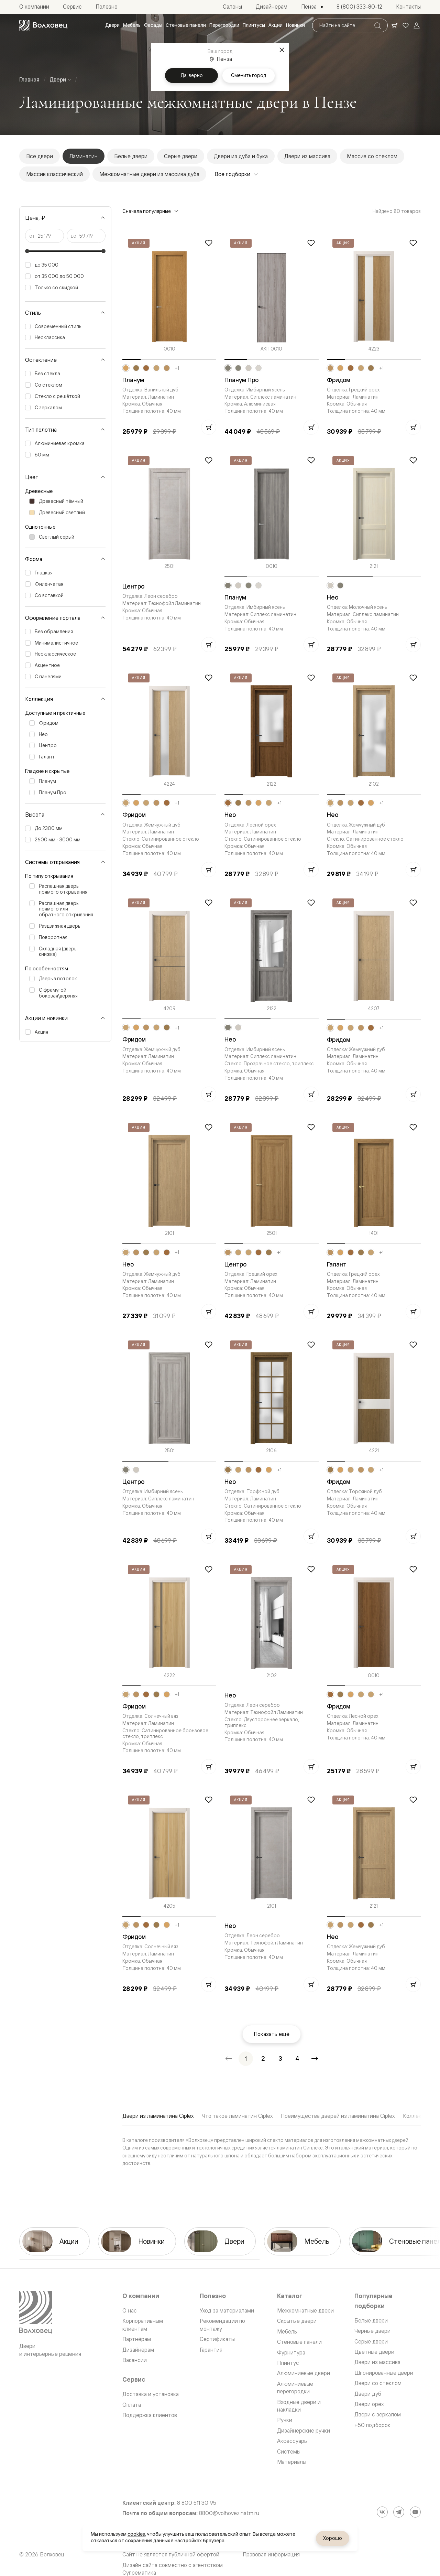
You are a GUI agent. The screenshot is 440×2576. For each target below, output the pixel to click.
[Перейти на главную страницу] (43, 25)
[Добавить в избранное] (208, 243)
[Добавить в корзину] (208, 427)
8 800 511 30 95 (196, 2503)
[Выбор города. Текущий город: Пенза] (312, 6)
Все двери (39, 156)
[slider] (27, 251)
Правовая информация (271, 2554)
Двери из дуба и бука (241, 156)
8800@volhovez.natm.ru (229, 2513)
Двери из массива (307, 156)
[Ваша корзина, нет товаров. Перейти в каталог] (394, 25)
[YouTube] (415, 2512)
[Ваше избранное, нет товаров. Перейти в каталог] (406, 25)
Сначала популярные (150, 211)
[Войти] (416, 25)
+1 (177, 368)
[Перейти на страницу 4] (297, 2058)
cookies (136, 2534)
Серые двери (180, 156)
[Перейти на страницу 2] (263, 2058)
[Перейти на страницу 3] (280, 2058)
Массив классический (54, 174)
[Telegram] (398, 2512)
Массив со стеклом (372, 156)
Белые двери (130, 156)
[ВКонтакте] (382, 2512)
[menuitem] (112, 25)
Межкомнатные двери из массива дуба (149, 174)
